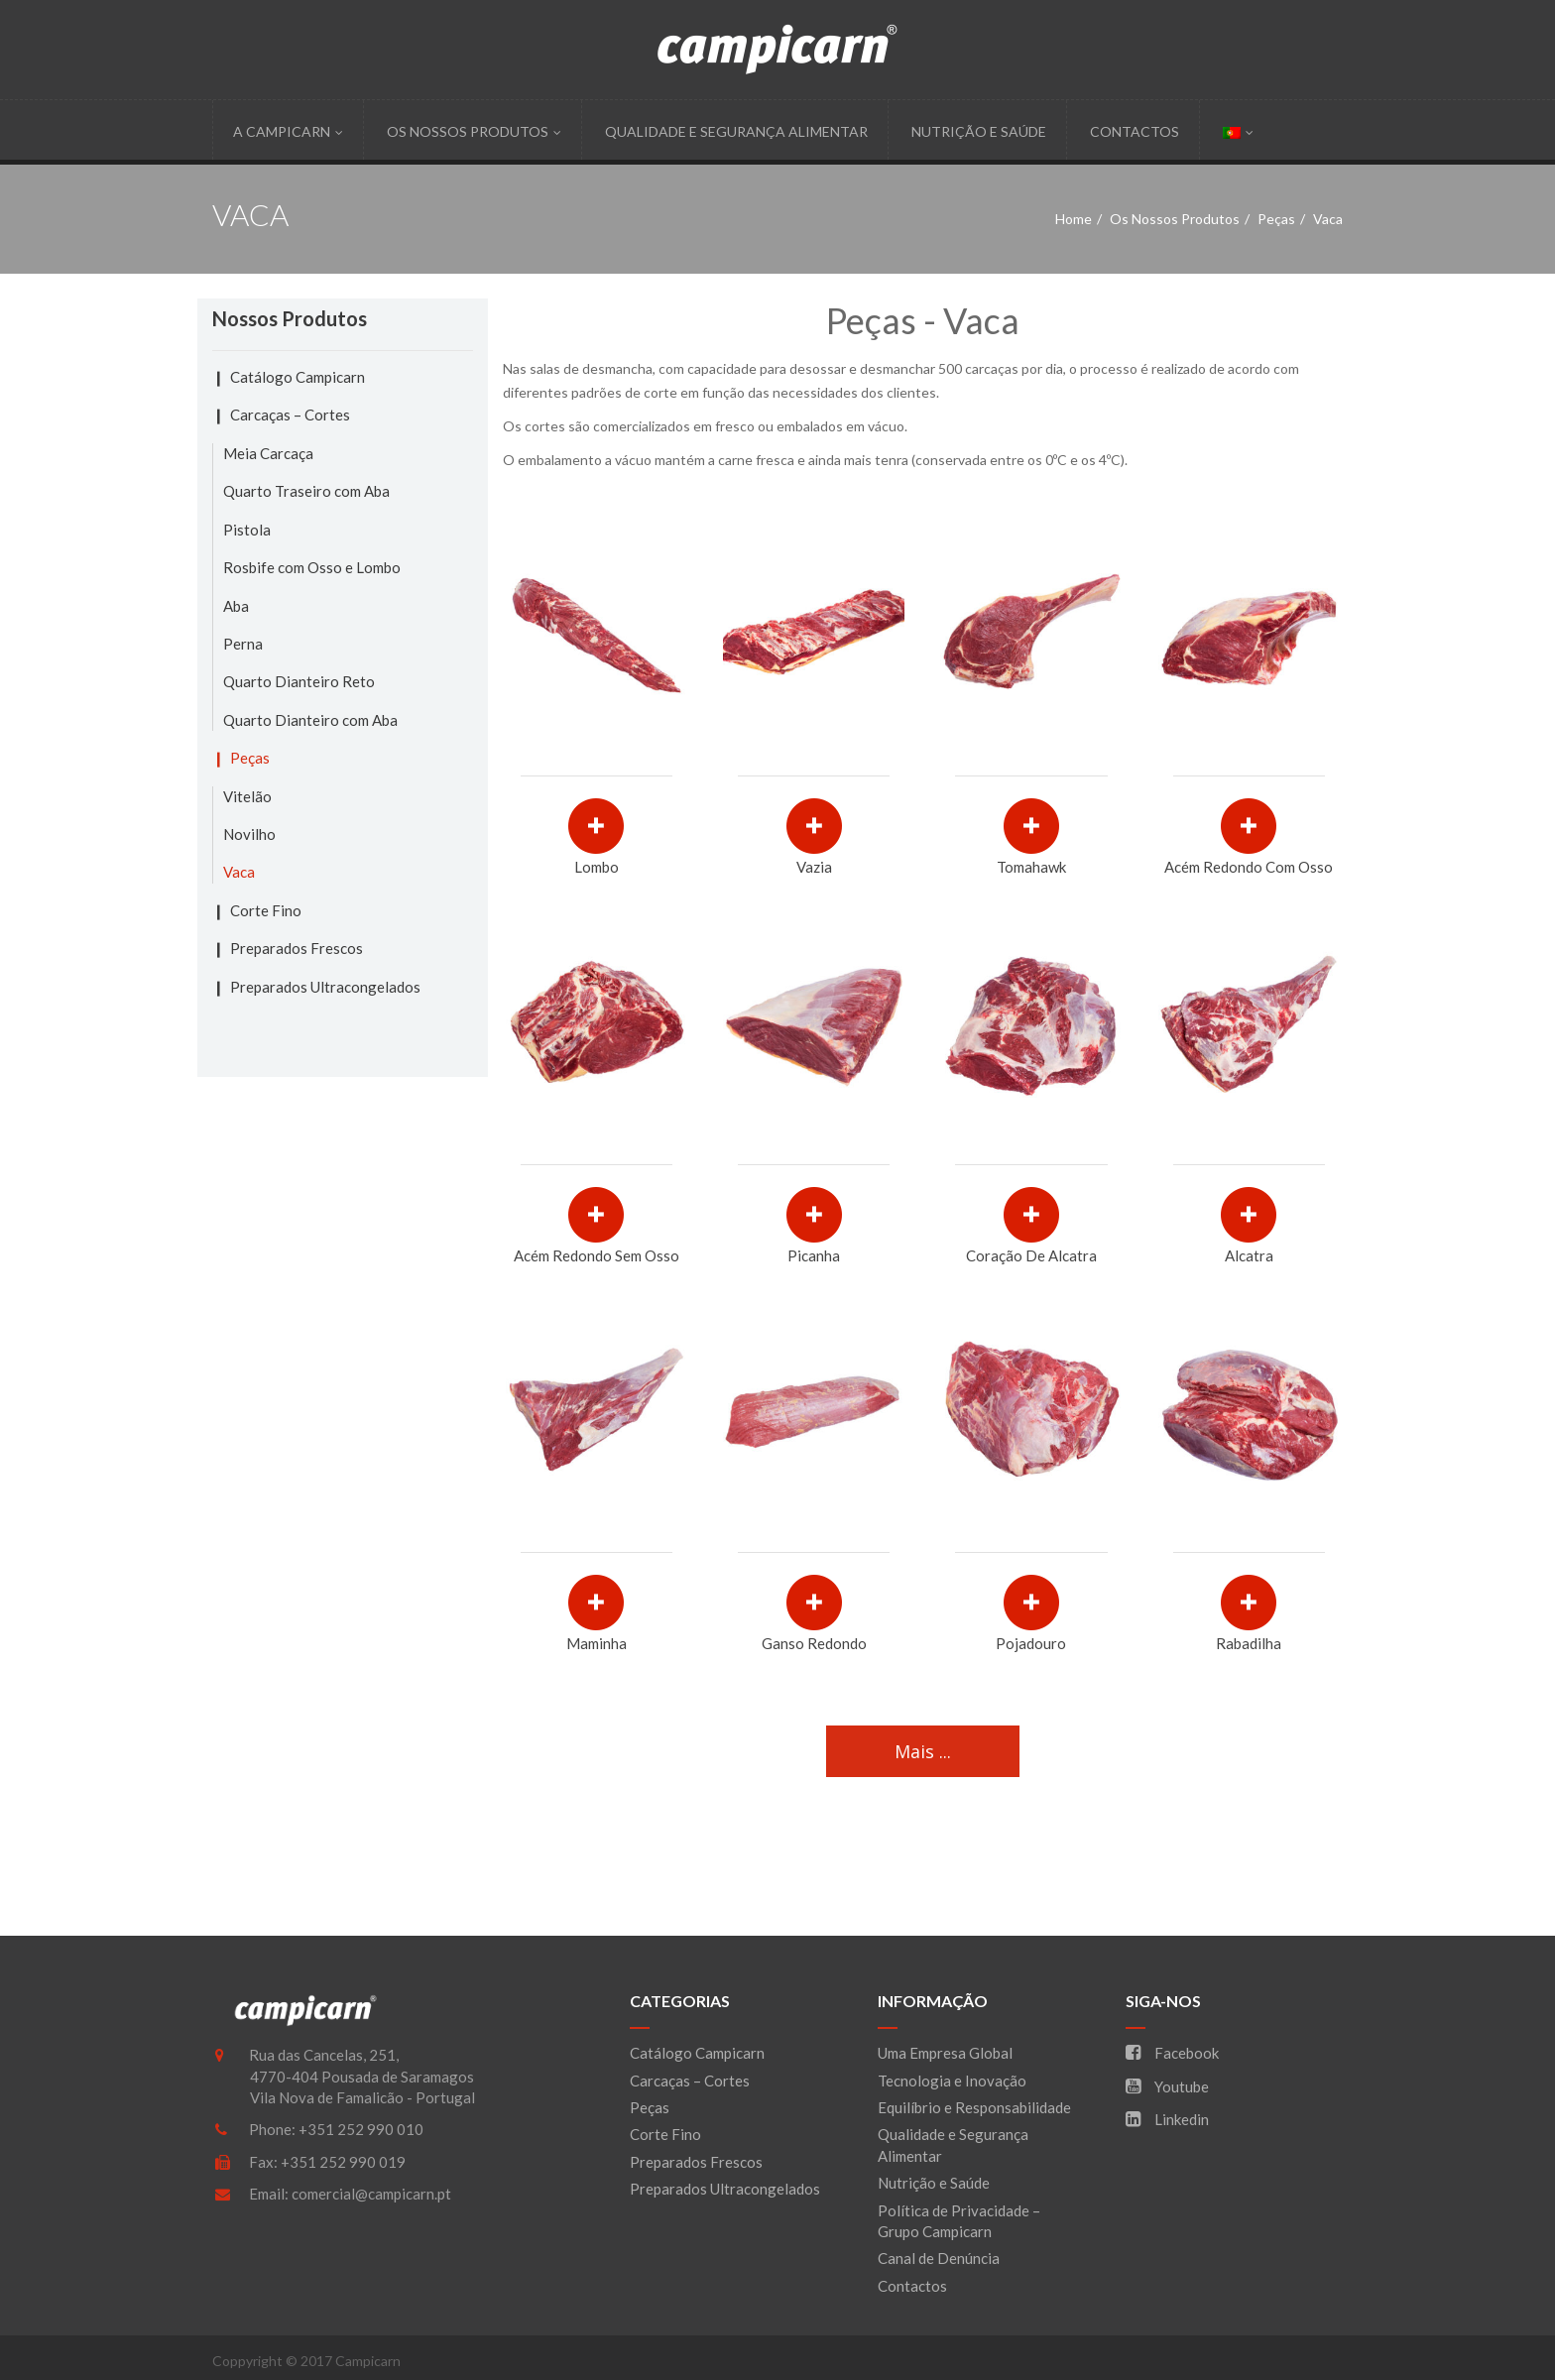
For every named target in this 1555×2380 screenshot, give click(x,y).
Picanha (813, 1255)
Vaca (239, 872)
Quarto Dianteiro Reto (299, 681)
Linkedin (1167, 2119)
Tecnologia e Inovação (952, 2080)
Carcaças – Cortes (290, 414)
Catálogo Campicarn (297, 377)
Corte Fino (265, 910)
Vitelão (247, 796)
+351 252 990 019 (343, 2162)
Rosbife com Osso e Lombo (312, 567)
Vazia (814, 867)
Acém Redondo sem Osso (596, 1255)
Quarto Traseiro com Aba (306, 491)
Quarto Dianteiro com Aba (310, 720)
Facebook (1172, 2053)
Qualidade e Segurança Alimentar (736, 131)
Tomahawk (1031, 867)
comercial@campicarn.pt (371, 2193)
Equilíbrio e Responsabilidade (974, 2107)
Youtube (1167, 2086)
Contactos (1134, 131)
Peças (1276, 218)
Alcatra (1249, 1255)
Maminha (596, 1643)
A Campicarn (288, 131)
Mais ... (923, 1751)
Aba (236, 606)
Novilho (249, 834)
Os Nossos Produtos (474, 131)
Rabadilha (1248, 1643)
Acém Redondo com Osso (1248, 867)
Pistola (247, 529)
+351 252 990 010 (361, 2129)
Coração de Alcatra (1031, 1255)
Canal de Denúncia (939, 2258)
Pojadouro (1031, 1643)
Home (1073, 218)
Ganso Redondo (814, 1643)
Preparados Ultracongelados (325, 987)
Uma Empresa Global (945, 2053)
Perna (243, 644)
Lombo (596, 867)
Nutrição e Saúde (978, 131)
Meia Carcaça (268, 453)
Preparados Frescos (296, 948)
